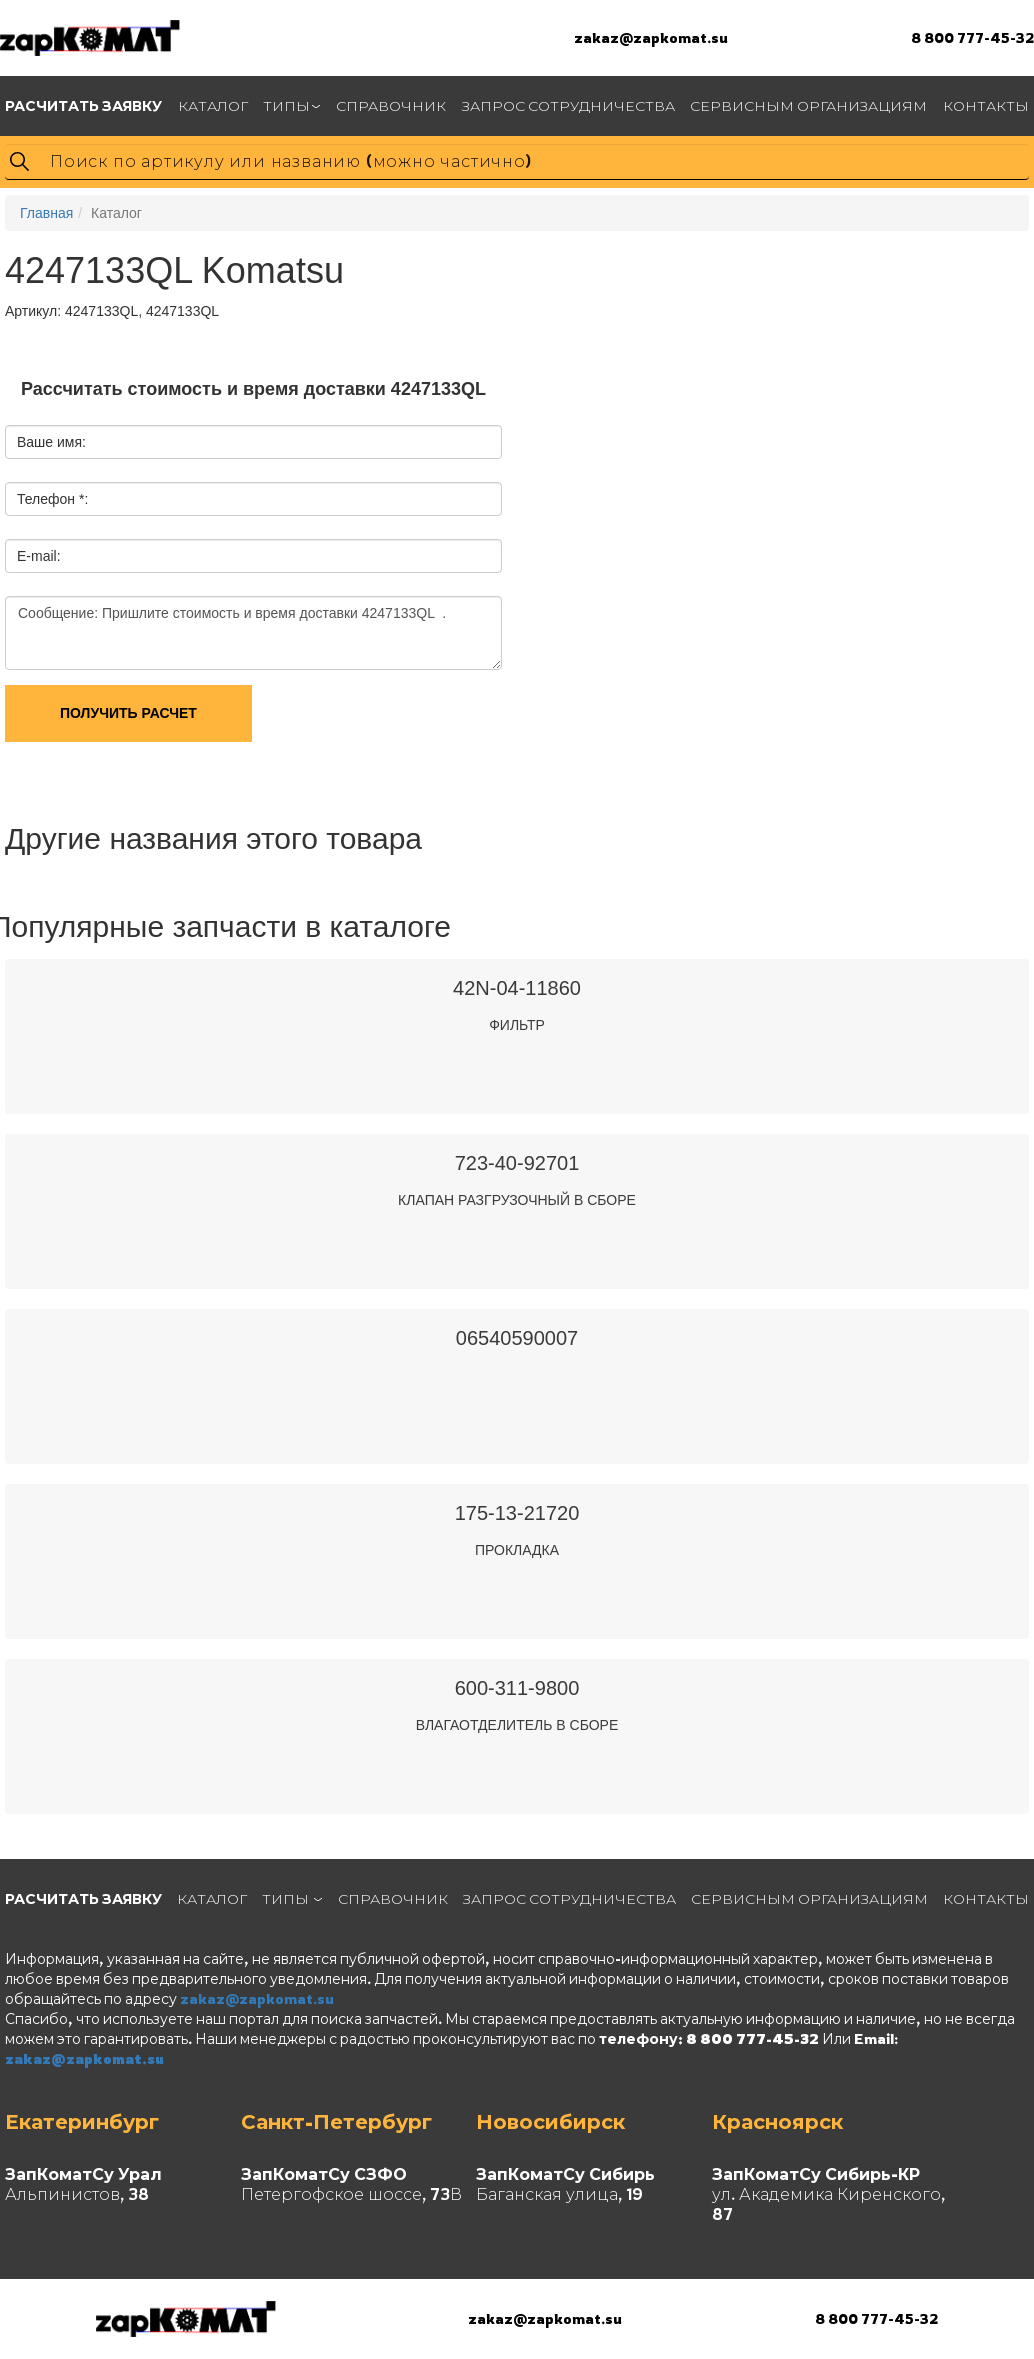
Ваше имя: (51, 442)
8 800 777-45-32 (972, 37)
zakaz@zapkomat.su (651, 37)
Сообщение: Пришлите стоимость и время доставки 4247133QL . (253, 633)
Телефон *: (52, 499)
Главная (46, 213)
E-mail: (39, 556)
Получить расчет (128, 713)
